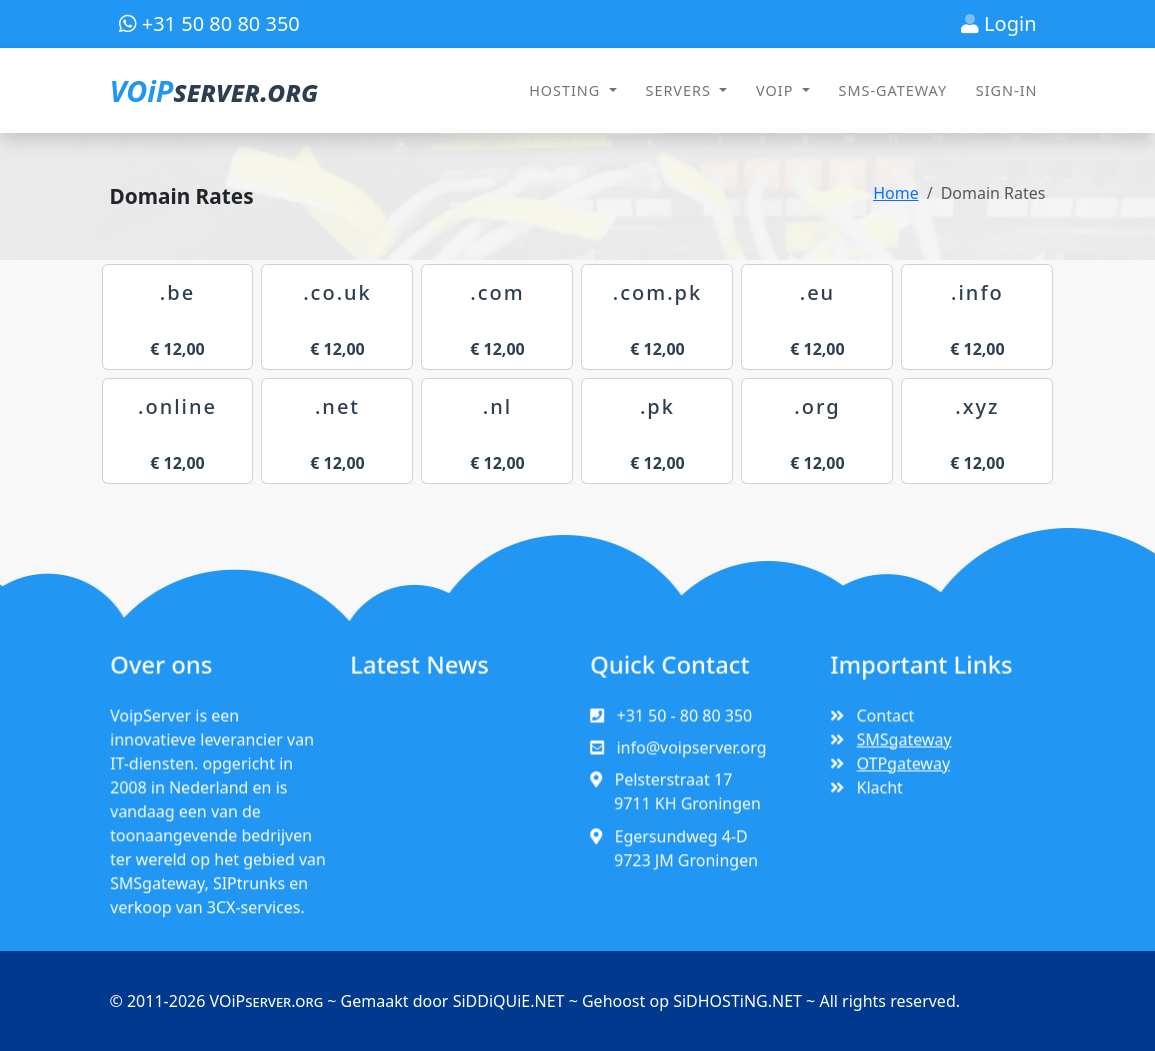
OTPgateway (903, 771)
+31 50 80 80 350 (209, 23)
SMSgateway (904, 747)
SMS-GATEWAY (893, 90)
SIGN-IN (1007, 90)
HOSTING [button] (567, 90)
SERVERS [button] (681, 90)
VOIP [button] (777, 90)
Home (896, 193)
